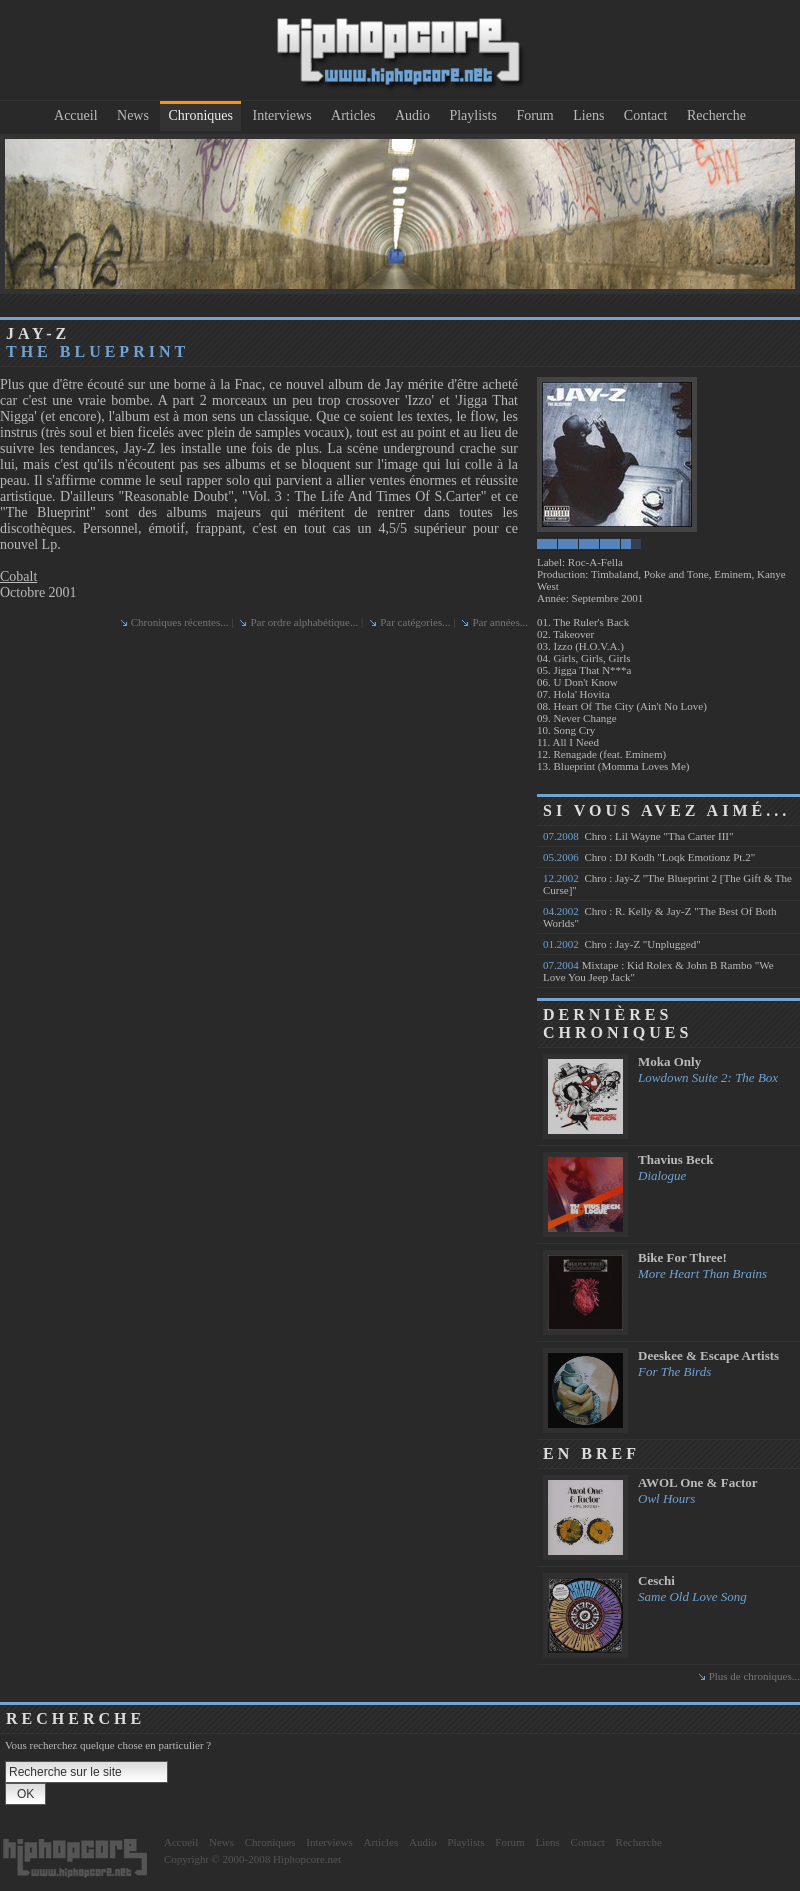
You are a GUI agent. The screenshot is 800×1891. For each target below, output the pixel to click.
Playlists (472, 115)
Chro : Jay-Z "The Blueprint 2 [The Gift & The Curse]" (667, 884)
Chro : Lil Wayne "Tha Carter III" (638, 836)
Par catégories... (415, 622)
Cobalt (18, 576)
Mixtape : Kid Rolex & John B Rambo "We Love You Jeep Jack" (658, 971)
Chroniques (200, 115)
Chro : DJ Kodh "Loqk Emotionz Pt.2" (649, 857)
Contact (646, 115)
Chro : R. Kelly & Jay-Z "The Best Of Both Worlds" (660, 917)
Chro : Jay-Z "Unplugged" (622, 944)
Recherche (716, 115)
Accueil (76, 115)
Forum (534, 115)
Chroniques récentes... (180, 622)
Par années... (500, 622)
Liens (588, 115)
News (133, 115)
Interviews (282, 115)
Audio (412, 115)
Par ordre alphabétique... (304, 622)
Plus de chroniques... (754, 1676)
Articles (353, 115)
